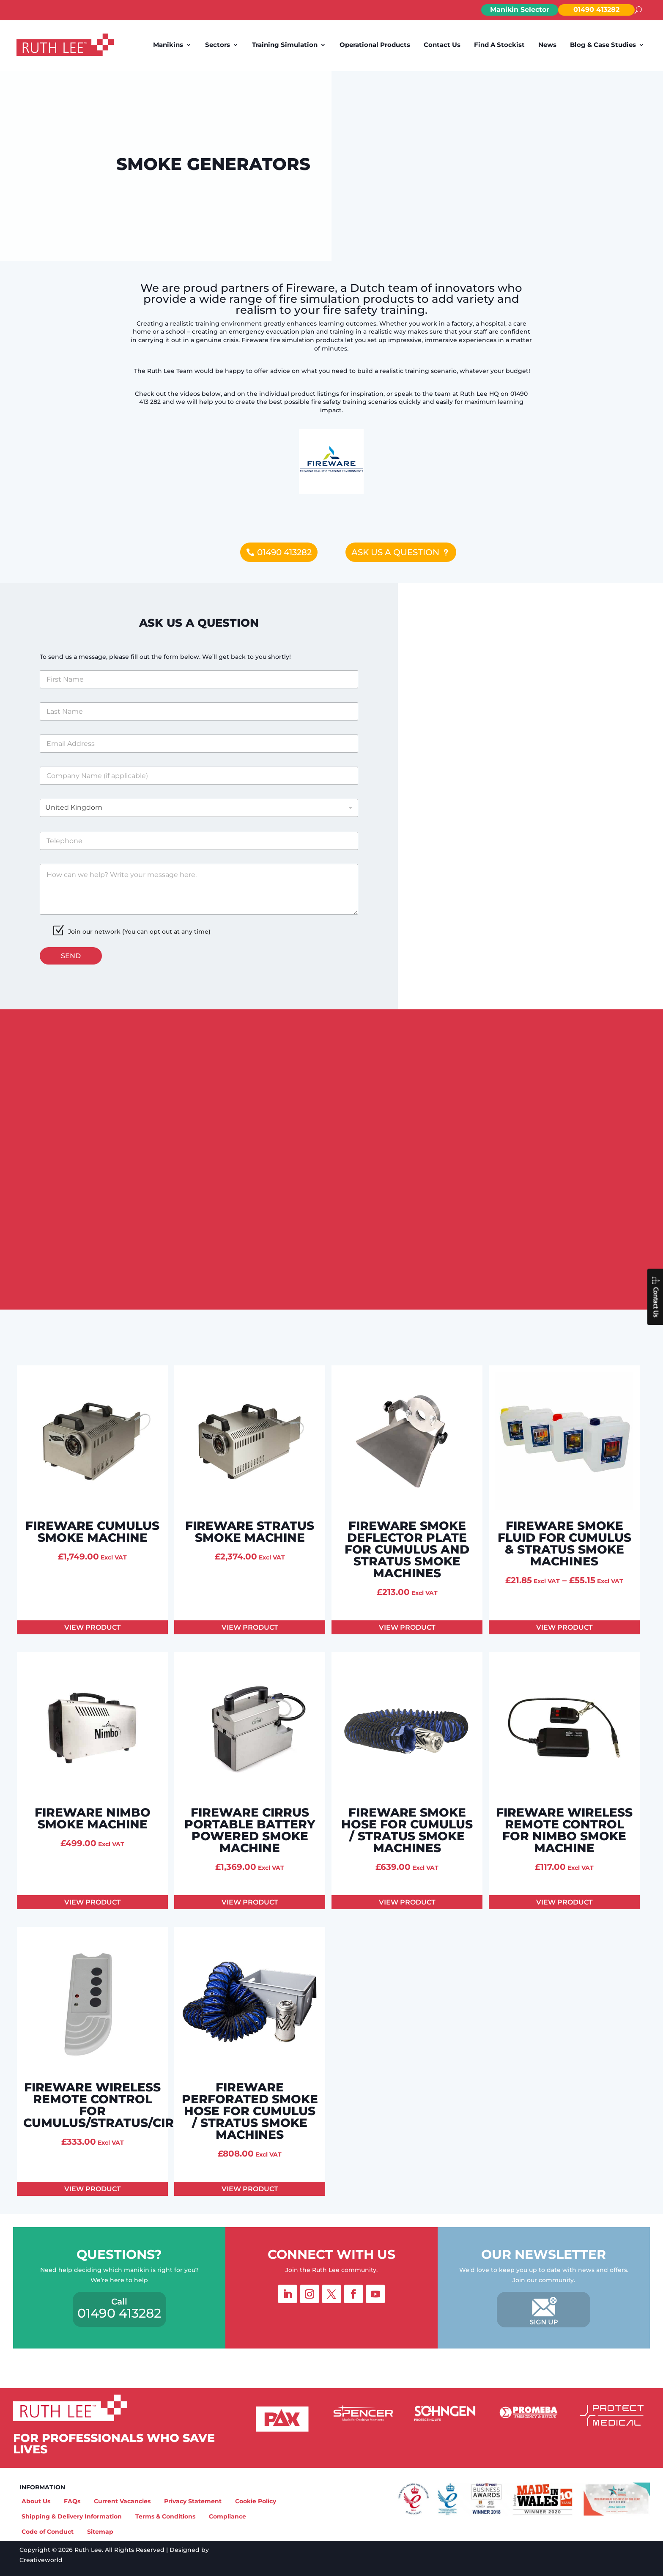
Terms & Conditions (165, 2516)
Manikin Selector (519, 9)
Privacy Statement (193, 2501)
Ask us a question (395, 552)
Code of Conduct (48, 2531)
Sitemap (100, 2531)
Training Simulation (285, 45)
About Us (36, 2501)
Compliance (227, 2516)
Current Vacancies (122, 2501)
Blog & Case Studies (603, 45)
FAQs (72, 2501)
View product (92, 1627)
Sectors (217, 45)
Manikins (168, 45)
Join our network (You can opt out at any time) (139, 931)
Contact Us (442, 45)
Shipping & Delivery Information (72, 2516)
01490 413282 (596, 9)
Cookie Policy (255, 2501)
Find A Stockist (499, 45)
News (547, 45)
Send (71, 956)
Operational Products (375, 45)
